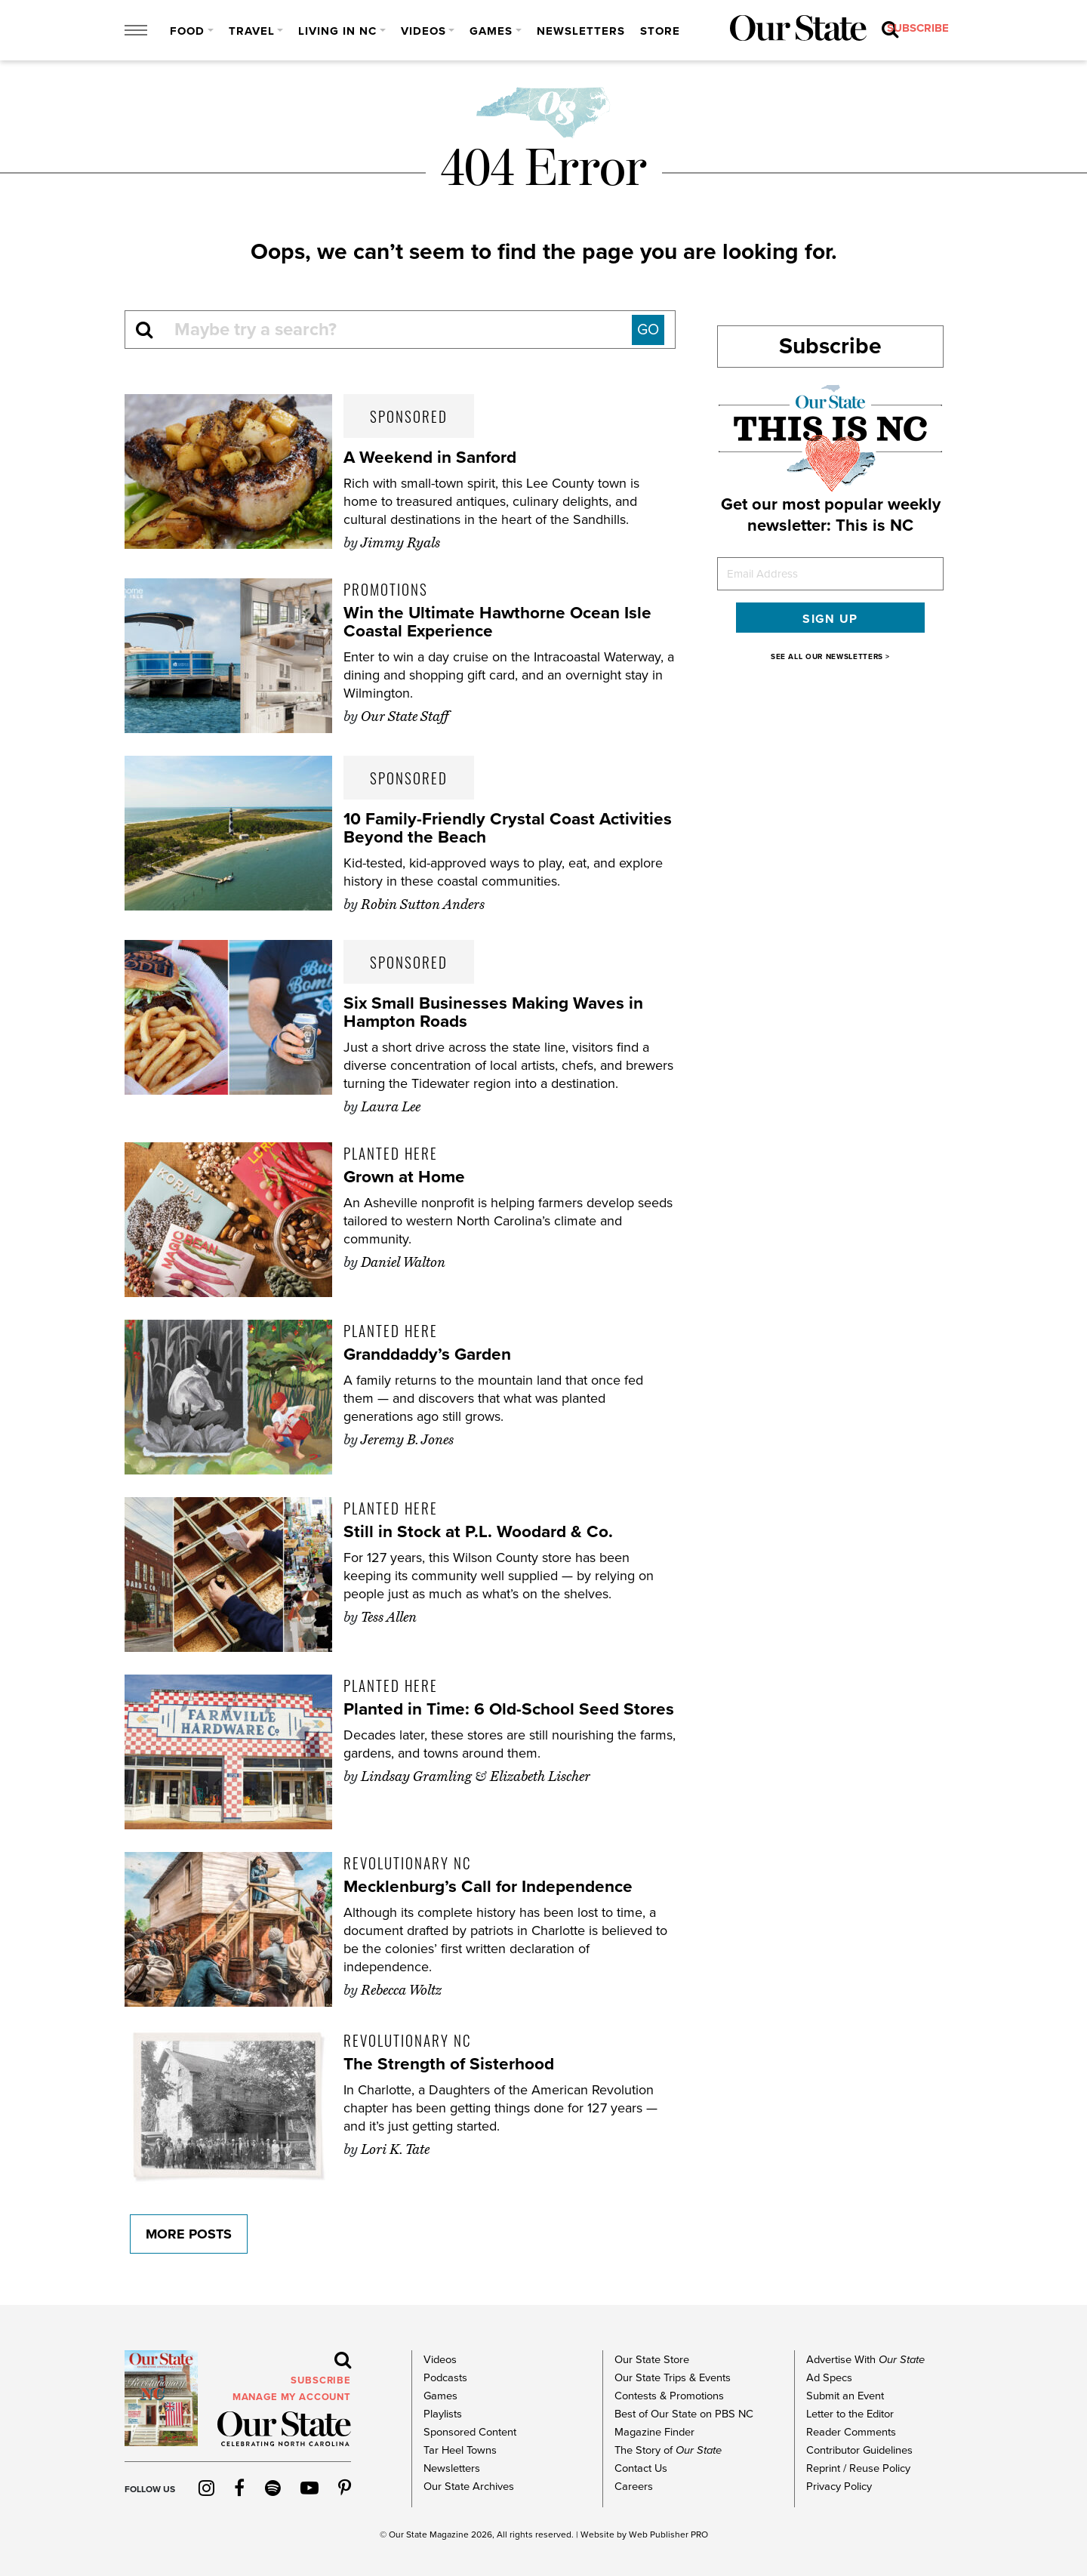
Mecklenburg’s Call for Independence (495, 1886)
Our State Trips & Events (671, 2377)
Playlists (441, 2414)
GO (648, 330)
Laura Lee (390, 1106)
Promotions (385, 588)
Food (187, 31)
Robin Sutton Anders (423, 904)
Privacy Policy (838, 2486)
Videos (423, 31)
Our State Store (650, 2359)
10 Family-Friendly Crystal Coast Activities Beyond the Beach (474, 828)
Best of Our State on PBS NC (682, 2414)
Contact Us (640, 2468)
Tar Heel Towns (459, 2450)
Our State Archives (467, 2486)
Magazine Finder (653, 2432)
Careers (632, 2486)
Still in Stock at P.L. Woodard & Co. (484, 1531)
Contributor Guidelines (859, 2450)
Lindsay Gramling (416, 1794)
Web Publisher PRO (668, 2534)
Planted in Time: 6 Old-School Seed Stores (486, 1718)
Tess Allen (389, 1617)
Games (491, 31)
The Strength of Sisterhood (453, 2064)
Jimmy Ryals (400, 543)
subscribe (729, 31)
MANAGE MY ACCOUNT (291, 2397)
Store (660, 31)
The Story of (667, 2450)
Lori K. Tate (395, 2149)
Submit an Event (844, 2396)
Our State (408, 2534)
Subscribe (830, 346)
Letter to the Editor (850, 2414)
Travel (252, 31)
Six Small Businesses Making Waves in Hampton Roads (498, 1012)
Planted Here (390, 1152)
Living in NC (337, 31)
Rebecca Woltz (401, 1990)
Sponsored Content (469, 2432)
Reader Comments (849, 2432)
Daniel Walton (403, 1262)
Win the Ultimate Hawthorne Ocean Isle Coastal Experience (504, 622)
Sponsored (409, 416)
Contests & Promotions (668, 2396)
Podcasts (444, 2377)
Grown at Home (407, 1177)
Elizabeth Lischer (540, 1794)
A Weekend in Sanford (434, 457)
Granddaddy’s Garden (432, 1354)
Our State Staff (404, 716)
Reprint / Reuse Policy (858, 2468)
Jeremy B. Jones (407, 1439)
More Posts (183, 2234)
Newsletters (581, 31)
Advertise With (864, 2359)
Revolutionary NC (407, 1862)
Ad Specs (828, 2377)
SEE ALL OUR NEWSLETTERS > (830, 656)
